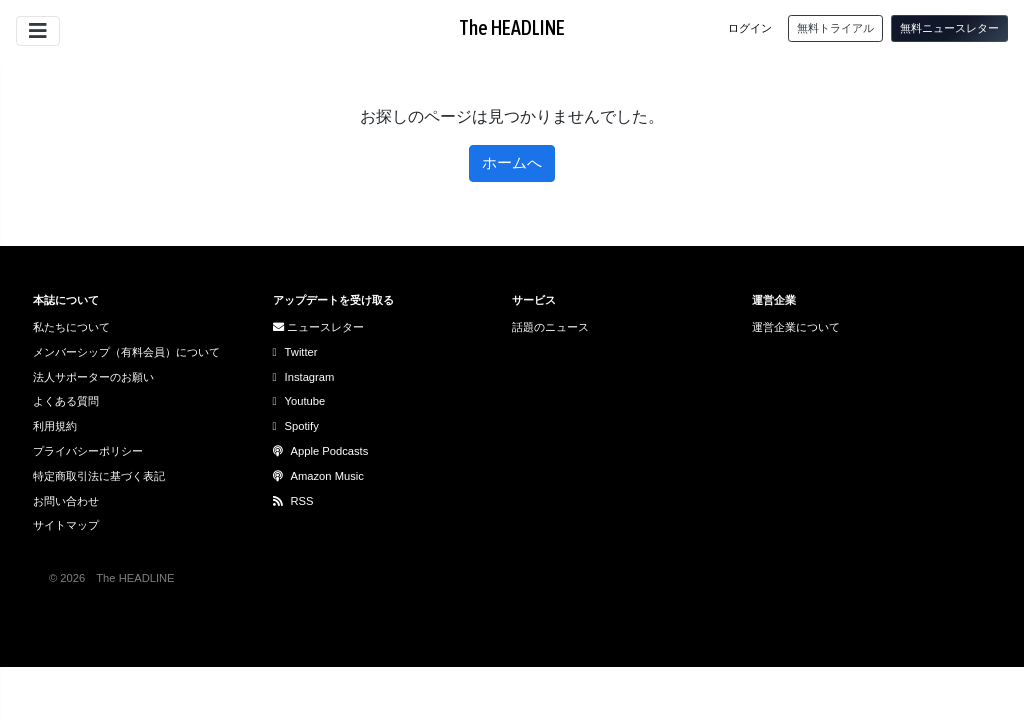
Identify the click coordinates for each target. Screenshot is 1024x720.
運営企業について (796, 327)
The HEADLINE (512, 27)
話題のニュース (550, 327)
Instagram (304, 377)
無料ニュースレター (949, 28)
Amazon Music (318, 476)
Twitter (295, 352)
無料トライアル (835, 28)
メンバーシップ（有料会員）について (126, 352)
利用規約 (55, 426)
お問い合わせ (66, 501)
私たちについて (71, 327)
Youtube (299, 401)
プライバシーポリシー (88, 451)
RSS (293, 501)
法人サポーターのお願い (93, 377)
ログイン (750, 28)
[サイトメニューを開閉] (38, 31)
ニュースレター (318, 327)
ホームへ (512, 162)
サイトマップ (66, 525)
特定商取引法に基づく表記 (99, 476)
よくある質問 (66, 401)
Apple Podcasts (321, 451)
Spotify (296, 426)
